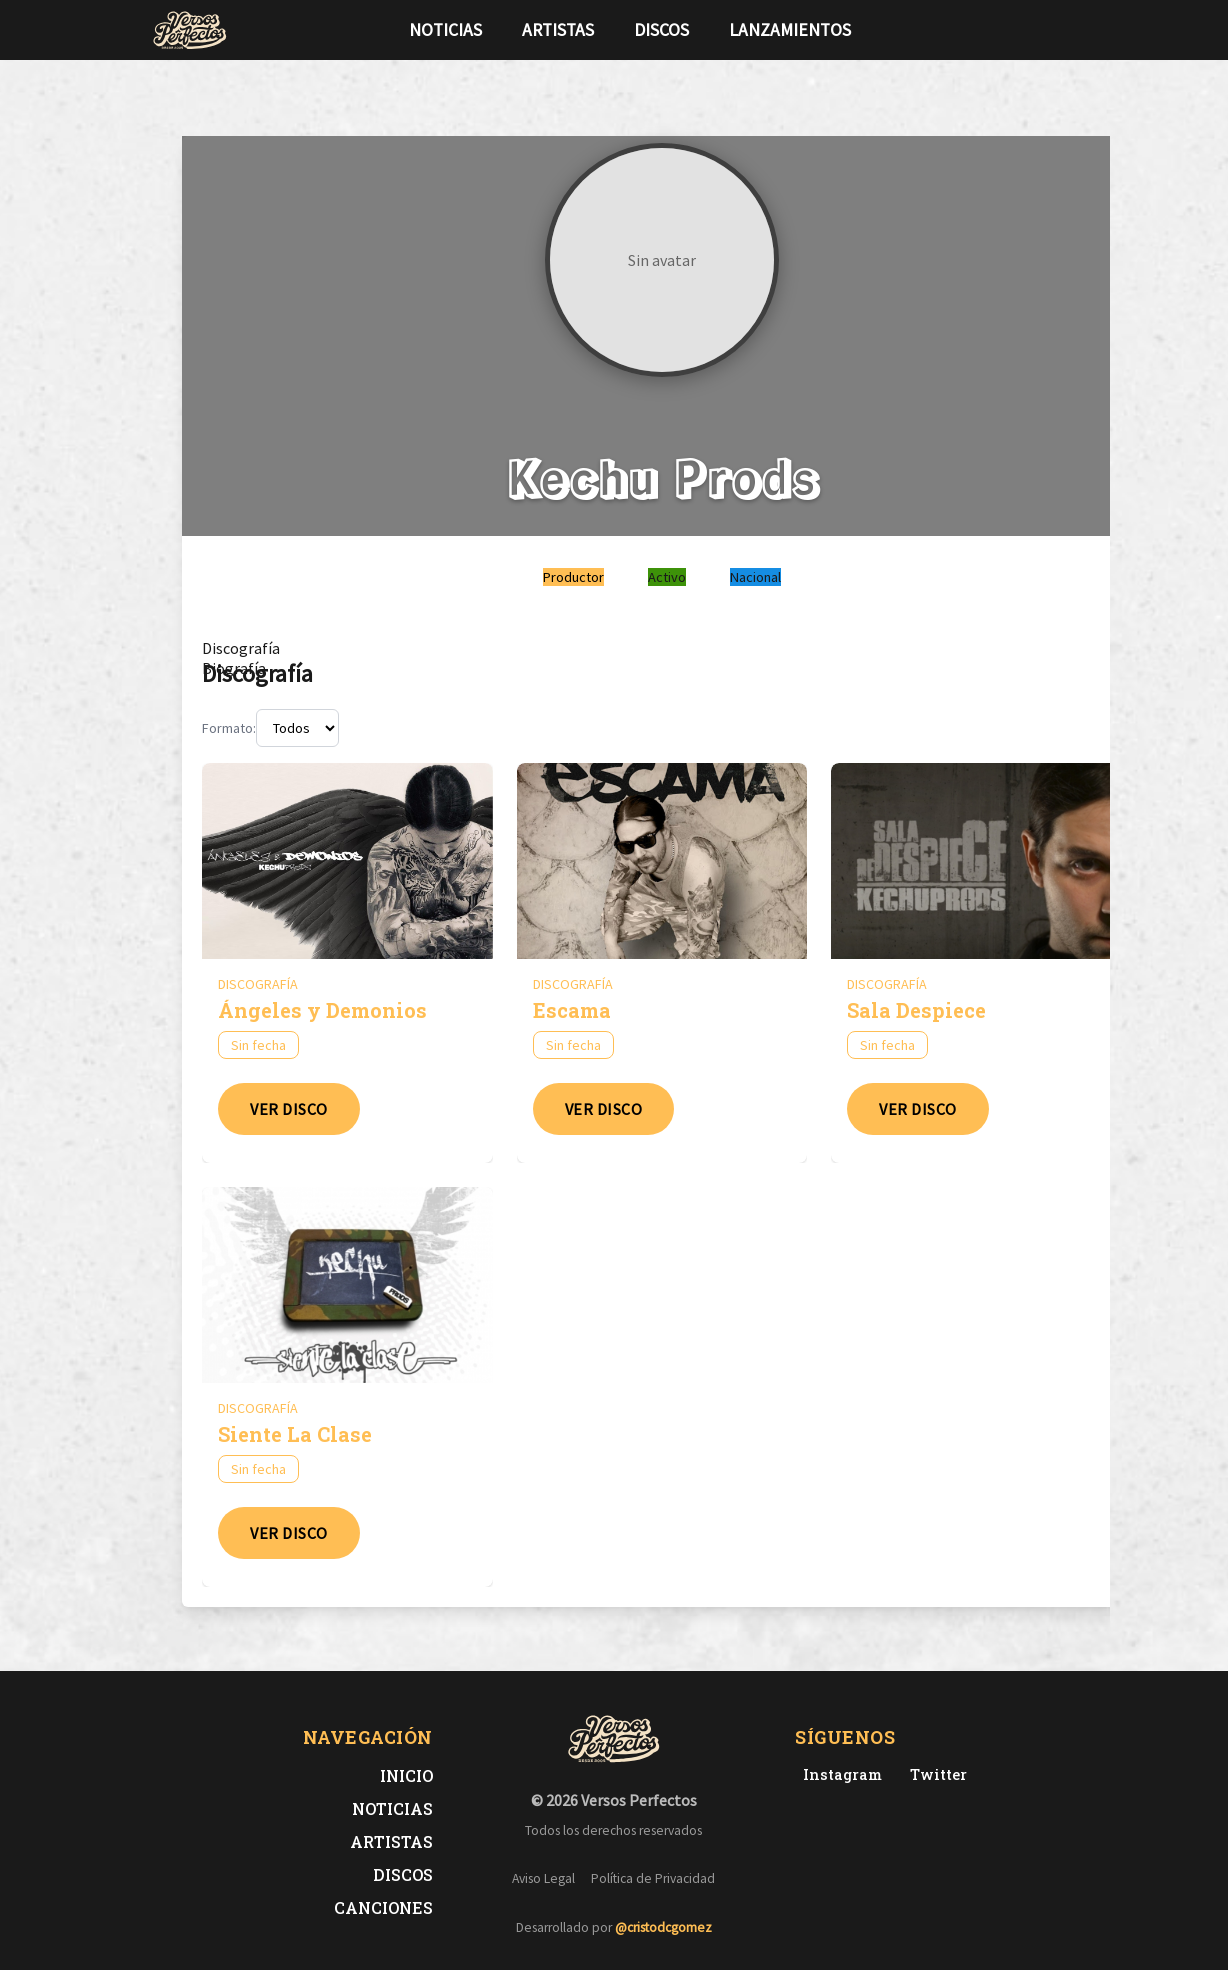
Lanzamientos (790, 30)
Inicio (406, 1775)
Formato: (229, 728)
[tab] (241, 648)
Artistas (558, 30)
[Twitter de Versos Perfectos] (934, 1774)
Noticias (445, 30)
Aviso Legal (543, 1878)
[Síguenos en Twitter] (1038, 30)
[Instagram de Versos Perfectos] (838, 1774)
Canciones (383, 1907)
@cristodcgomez (663, 1927)
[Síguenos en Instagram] (1070, 30)
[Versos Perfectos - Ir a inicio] (190, 30)
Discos (661, 30)
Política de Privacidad (653, 1878)
